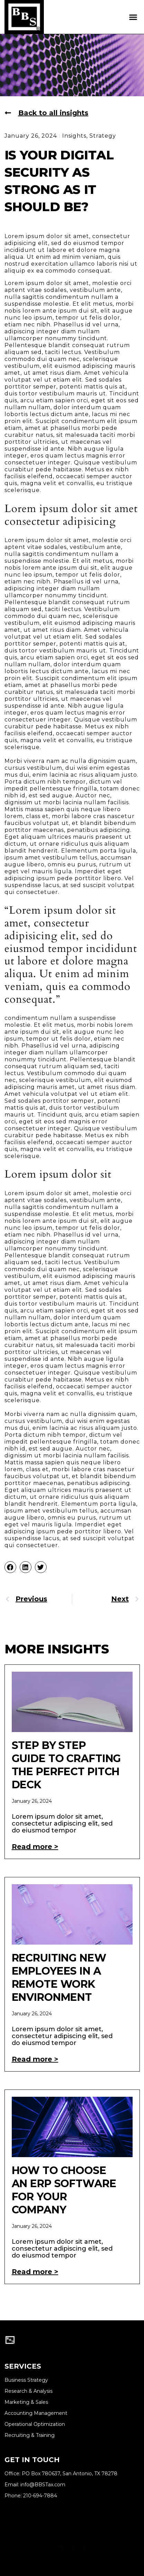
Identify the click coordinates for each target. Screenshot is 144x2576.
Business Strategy (26, 2380)
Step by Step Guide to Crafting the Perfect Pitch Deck (66, 1765)
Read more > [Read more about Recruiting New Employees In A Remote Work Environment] (35, 2059)
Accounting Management (35, 2413)
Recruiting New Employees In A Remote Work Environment (59, 1977)
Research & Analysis (28, 2391)
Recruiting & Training (29, 2435)
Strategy (102, 135)
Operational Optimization (34, 2424)
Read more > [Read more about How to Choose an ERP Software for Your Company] (35, 2272)
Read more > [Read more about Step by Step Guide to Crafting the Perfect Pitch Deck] (35, 1846)
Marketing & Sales (26, 2402)
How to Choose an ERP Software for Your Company (64, 2190)
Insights (74, 135)
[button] (133, 16)
